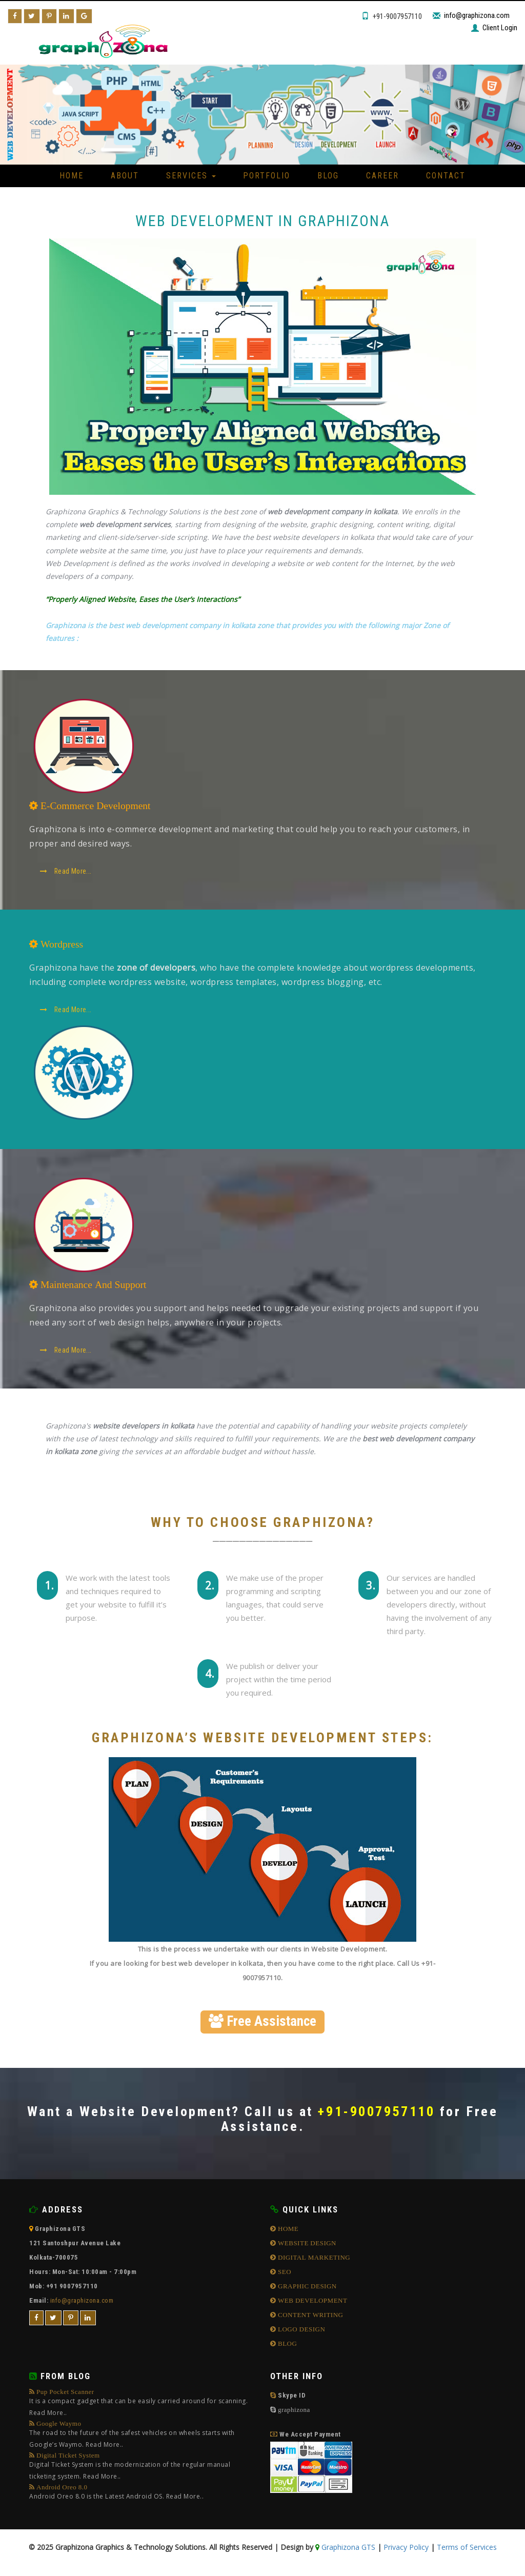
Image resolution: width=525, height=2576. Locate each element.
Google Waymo (142, 2438)
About (125, 176)
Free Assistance (262, 2023)
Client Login (499, 27)
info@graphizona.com (477, 15)
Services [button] (191, 176)
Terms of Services (467, 2550)
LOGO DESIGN (301, 2331)
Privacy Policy (406, 2550)
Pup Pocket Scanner (142, 2406)
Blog (328, 176)
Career (382, 176)
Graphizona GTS (347, 2550)
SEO (284, 2274)
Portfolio (266, 176)
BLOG (286, 2346)
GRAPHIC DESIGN (306, 2288)
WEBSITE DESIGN (306, 2245)
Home (71, 176)
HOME (287, 2231)
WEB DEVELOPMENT (312, 2303)
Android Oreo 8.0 (116, 2496)
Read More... (66, 873)
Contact (446, 176)
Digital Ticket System (142, 2470)
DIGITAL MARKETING (313, 2260)
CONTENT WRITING (310, 2317)
